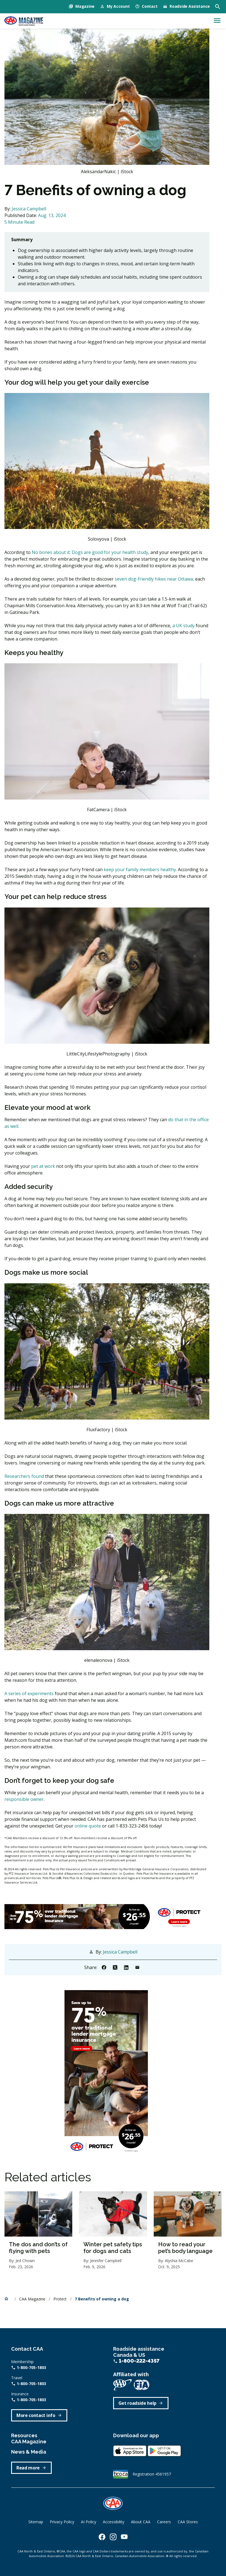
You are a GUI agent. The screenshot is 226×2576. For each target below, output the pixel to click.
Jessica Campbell (29, 209)
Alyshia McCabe (179, 2260)
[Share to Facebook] (104, 1967)
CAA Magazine (32, 2299)
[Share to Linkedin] (126, 1967)
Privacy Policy (62, 2521)
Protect (60, 2299)
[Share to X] (115, 1967)
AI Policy (88, 2521)
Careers (164, 2521)
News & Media (28, 2452)
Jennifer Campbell (105, 2260)
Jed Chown (25, 2260)
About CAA (140, 2521)
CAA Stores (188, 2521)
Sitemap (35, 2521)
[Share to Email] (137, 1967)
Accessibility (113, 2521)
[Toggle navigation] (217, 21)
